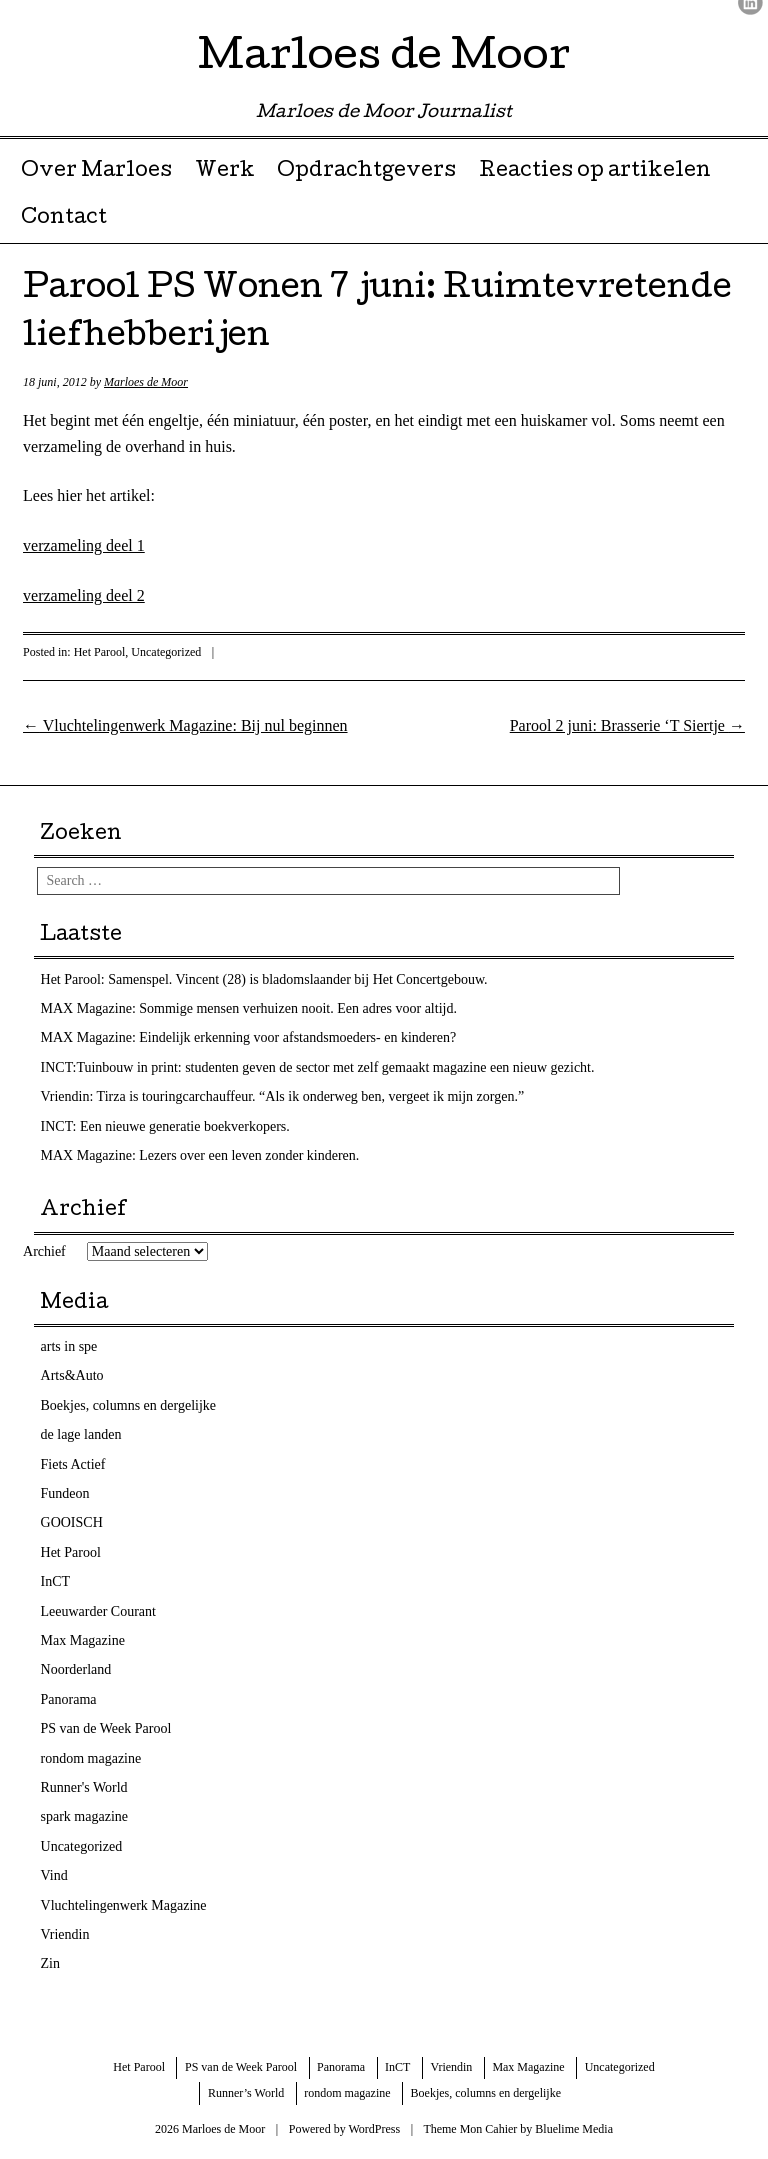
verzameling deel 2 (84, 595)
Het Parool (100, 652)
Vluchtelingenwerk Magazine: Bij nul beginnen (185, 725)
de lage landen (81, 1434)
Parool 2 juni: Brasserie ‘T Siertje (627, 725)
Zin (50, 1963)
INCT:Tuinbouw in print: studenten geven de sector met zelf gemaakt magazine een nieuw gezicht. (318, 1067)
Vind (54, 1875)
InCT (56, 1581)
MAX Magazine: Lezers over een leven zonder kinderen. (200, 1155)
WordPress (374, 2129)
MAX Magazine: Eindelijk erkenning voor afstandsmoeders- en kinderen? (249, 1037)
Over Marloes (96, 172)
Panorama (69, 1699)
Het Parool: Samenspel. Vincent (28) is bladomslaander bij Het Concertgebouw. (264, 979)
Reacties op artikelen (595, 172)
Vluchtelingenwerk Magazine (124, 1905)
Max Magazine (83, 1640)
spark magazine (84, 1816)
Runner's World (84, 1787)
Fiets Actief (73, 1464)
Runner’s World (246, 2093)
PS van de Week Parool (106, 1728)
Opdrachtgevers (366, 172)
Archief (44, 1251)
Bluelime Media (574, 2129)
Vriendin (65, 1934)
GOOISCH (72, 1522)
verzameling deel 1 (84, 545)
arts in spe (69, 1346)
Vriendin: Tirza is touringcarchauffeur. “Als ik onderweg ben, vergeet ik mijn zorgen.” (283, 1096)
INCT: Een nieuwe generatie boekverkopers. (165, 1126)
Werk (225, 172)
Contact (64, 219)
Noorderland (76, 1669)
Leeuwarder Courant (98, 1611)
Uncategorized (166, 652)
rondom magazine (91, 1758)
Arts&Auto (72, 1375)
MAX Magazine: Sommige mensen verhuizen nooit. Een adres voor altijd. (249, 1008)
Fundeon (65, 1493)
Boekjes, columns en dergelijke (128, 1405)
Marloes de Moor (384, 59)
